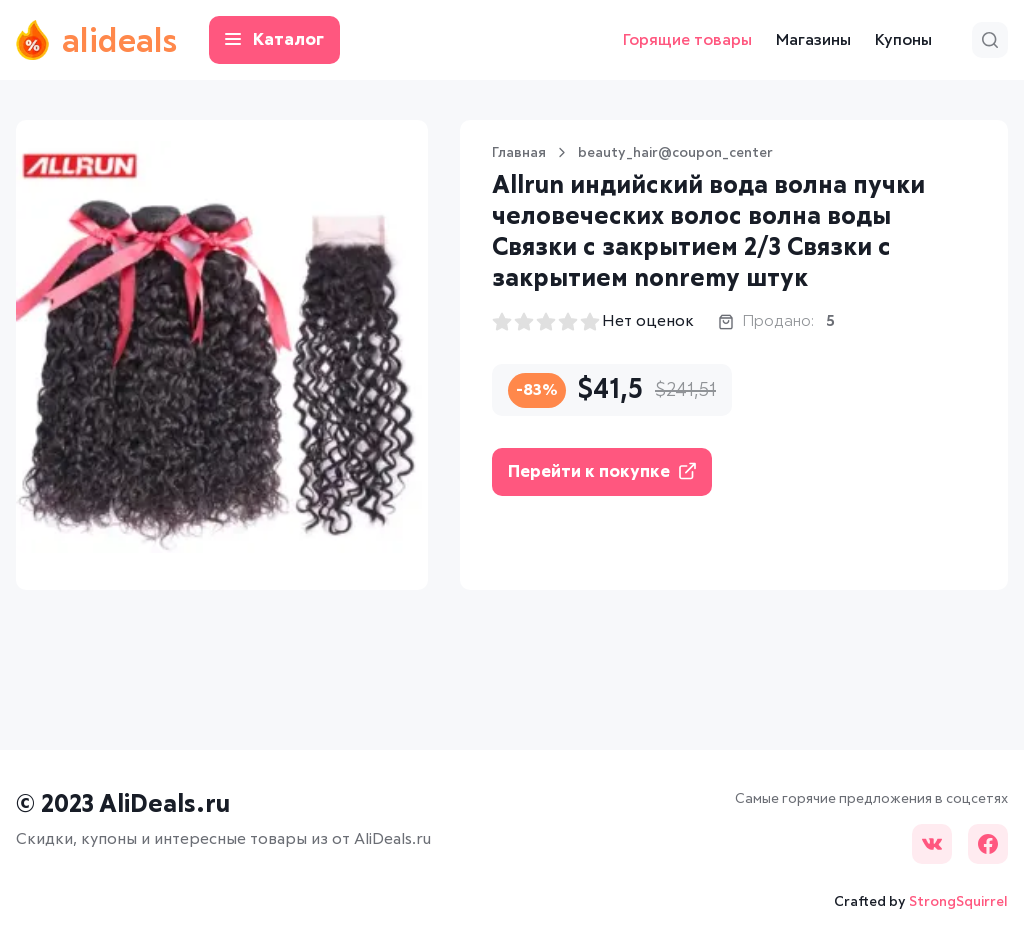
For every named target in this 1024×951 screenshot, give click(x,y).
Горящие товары (687, 40)
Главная (519, 153)
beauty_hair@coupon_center (675, 153)
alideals (96, 40)
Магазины (813, 40)
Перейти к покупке (602, 471)
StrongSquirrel (958, 902)
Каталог (274, 40)
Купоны (903, 40)
